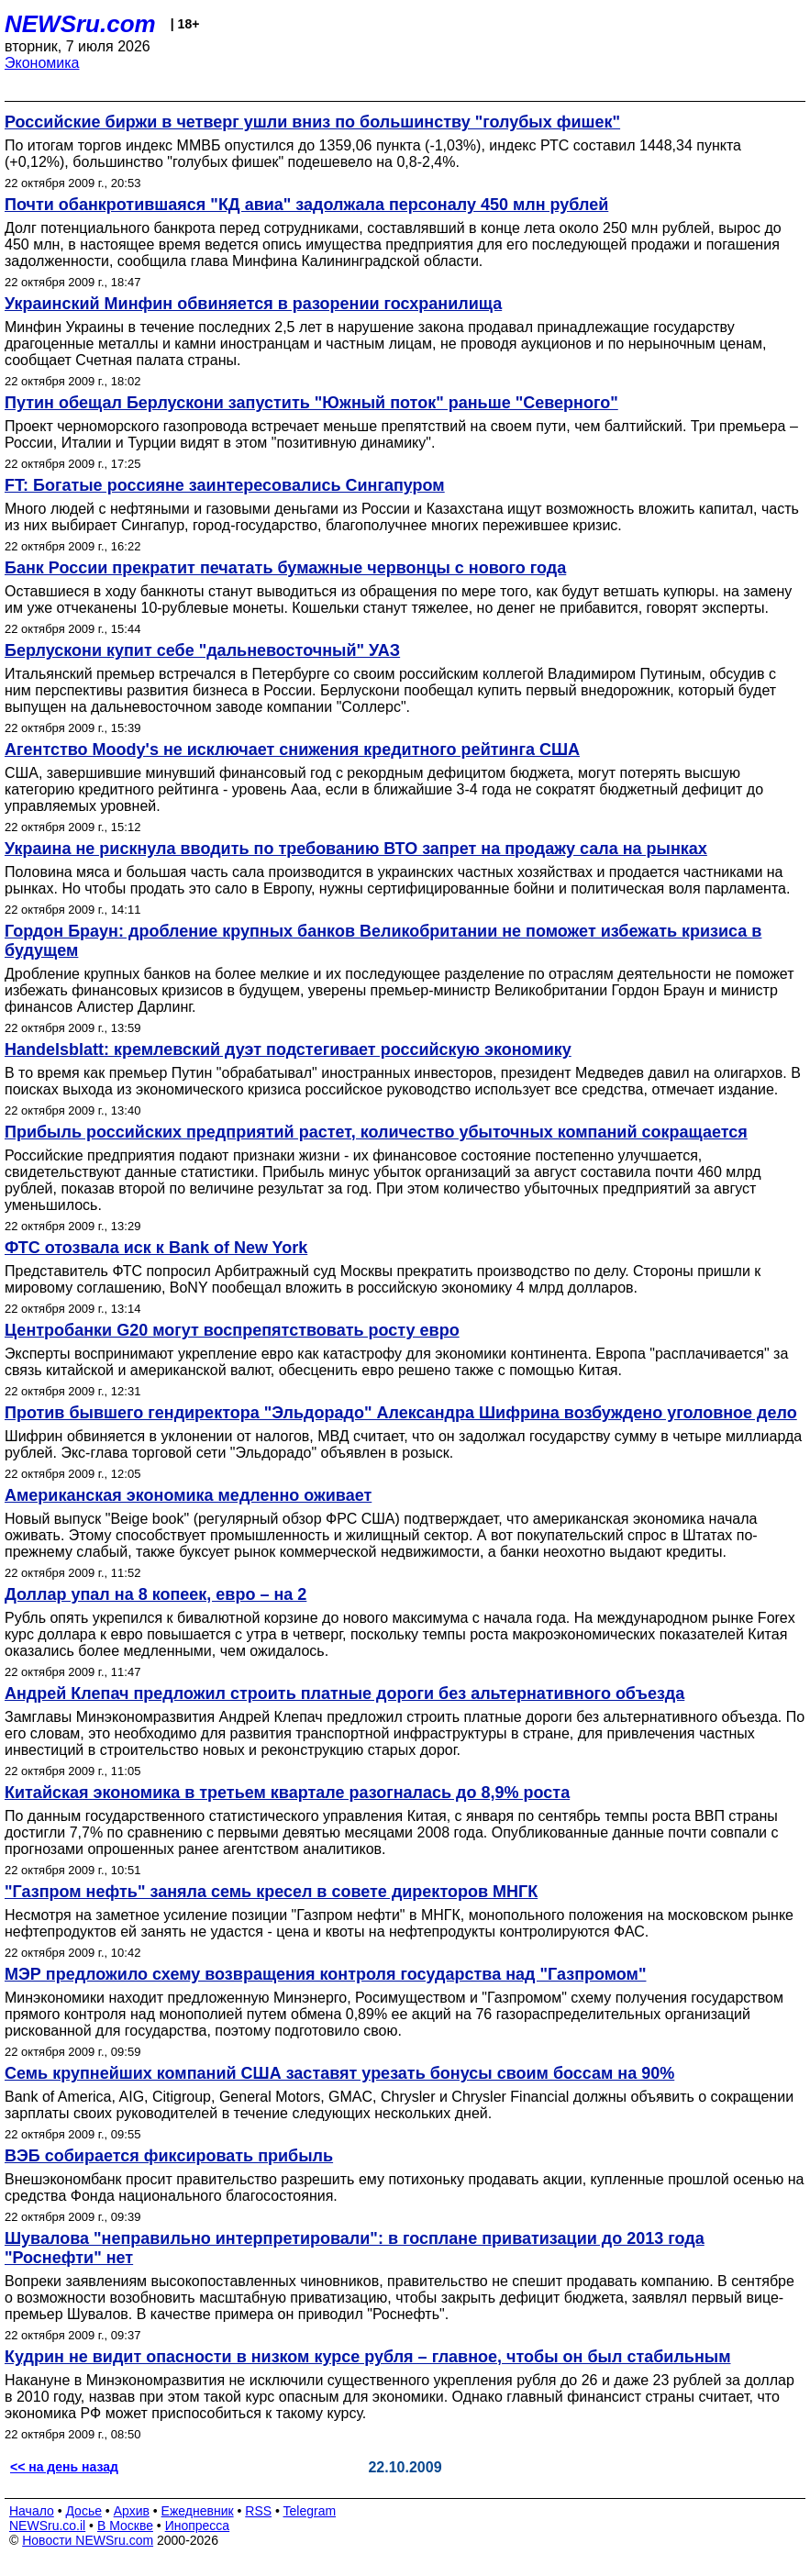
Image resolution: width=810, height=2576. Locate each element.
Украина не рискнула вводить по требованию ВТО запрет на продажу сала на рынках (356, 848)
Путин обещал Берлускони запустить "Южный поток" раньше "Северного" (311, 403)
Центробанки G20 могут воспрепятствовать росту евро (232, 1330)
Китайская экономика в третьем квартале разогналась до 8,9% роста (287, 1792)
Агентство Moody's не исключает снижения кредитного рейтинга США (292, 749)
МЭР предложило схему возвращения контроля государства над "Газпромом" (325, 1974)
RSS (258, 2511)
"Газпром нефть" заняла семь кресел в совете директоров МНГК (271, 1891)
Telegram (310, 2511)
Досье (83, 2511)
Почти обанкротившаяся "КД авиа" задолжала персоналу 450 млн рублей (306, 204)
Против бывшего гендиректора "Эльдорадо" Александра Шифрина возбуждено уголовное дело (401, 1413)
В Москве (125, 2525)
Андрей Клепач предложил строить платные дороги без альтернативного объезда (344, 1693)
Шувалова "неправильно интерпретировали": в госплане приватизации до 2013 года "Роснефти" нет (355, 2248)
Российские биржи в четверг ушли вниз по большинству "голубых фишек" (312, 122)
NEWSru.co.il (47, 2525)
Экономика (42, 63)
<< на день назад (64, 2466)
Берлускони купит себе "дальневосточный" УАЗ (202, 650)
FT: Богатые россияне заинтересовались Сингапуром (225, 485)
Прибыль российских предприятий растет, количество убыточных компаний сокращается (376, 1132)
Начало (31, 2511)
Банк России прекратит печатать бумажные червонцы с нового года (285, 568)
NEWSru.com (80, 24)
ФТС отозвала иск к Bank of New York (156, 1247)
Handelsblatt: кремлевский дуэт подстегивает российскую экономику (288, 1049)
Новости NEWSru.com (87, 2540)
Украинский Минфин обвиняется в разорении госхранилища (253, 303)
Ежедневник (197, 2511)
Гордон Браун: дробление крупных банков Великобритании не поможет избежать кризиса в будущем (383, 941)
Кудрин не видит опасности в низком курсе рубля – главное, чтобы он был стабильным (367, 2357)
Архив (132, 2511)
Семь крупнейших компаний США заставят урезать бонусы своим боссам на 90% (339, 2073)
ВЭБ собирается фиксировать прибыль (169, 2156)
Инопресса (197, 2525)
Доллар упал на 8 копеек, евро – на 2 (155, 1594)
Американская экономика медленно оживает (188, 1495)
